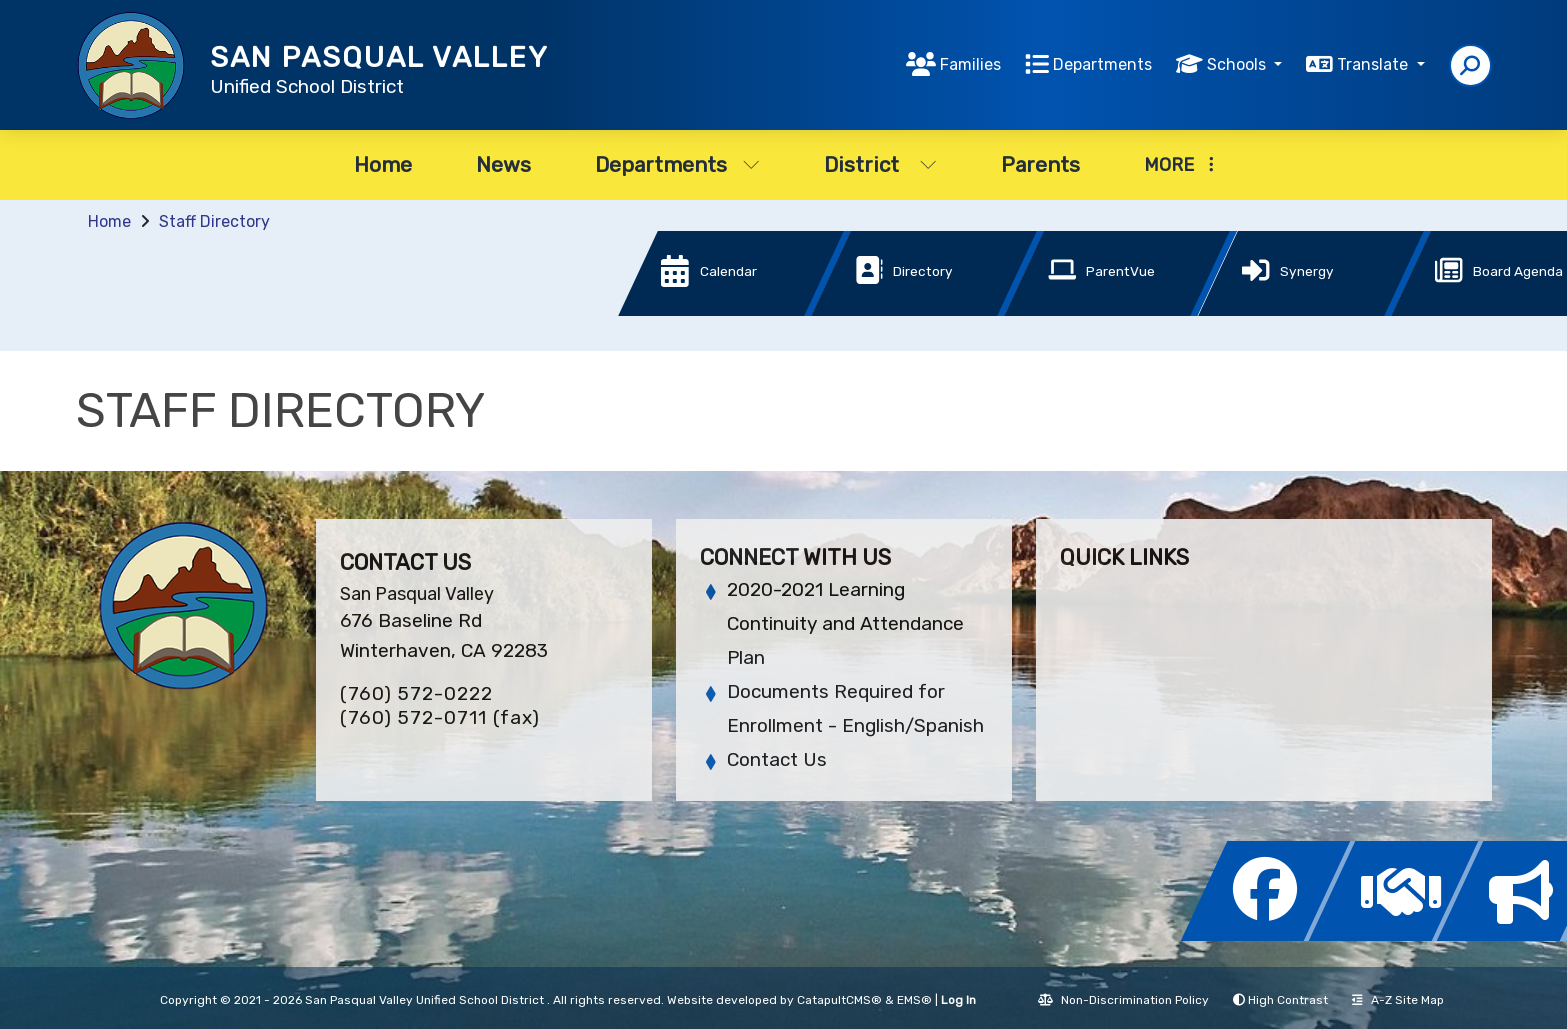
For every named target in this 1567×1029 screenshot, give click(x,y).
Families (970, 64)
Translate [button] (1374, 64)
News (503, 164)
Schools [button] (1238, 64)
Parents (1040, 164)
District (880, 164)
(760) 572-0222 (416, 693)
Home (383, 164)
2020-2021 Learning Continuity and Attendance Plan (845, 623)
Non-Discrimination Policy (1123, 1000)
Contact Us (777, 759)
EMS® (914, 1000)
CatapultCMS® (839, 1000)
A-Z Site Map (1398, 1000)
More (1179, 165)
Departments (1102, 64)
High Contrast (1288, 1000)
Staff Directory (214, 221)
